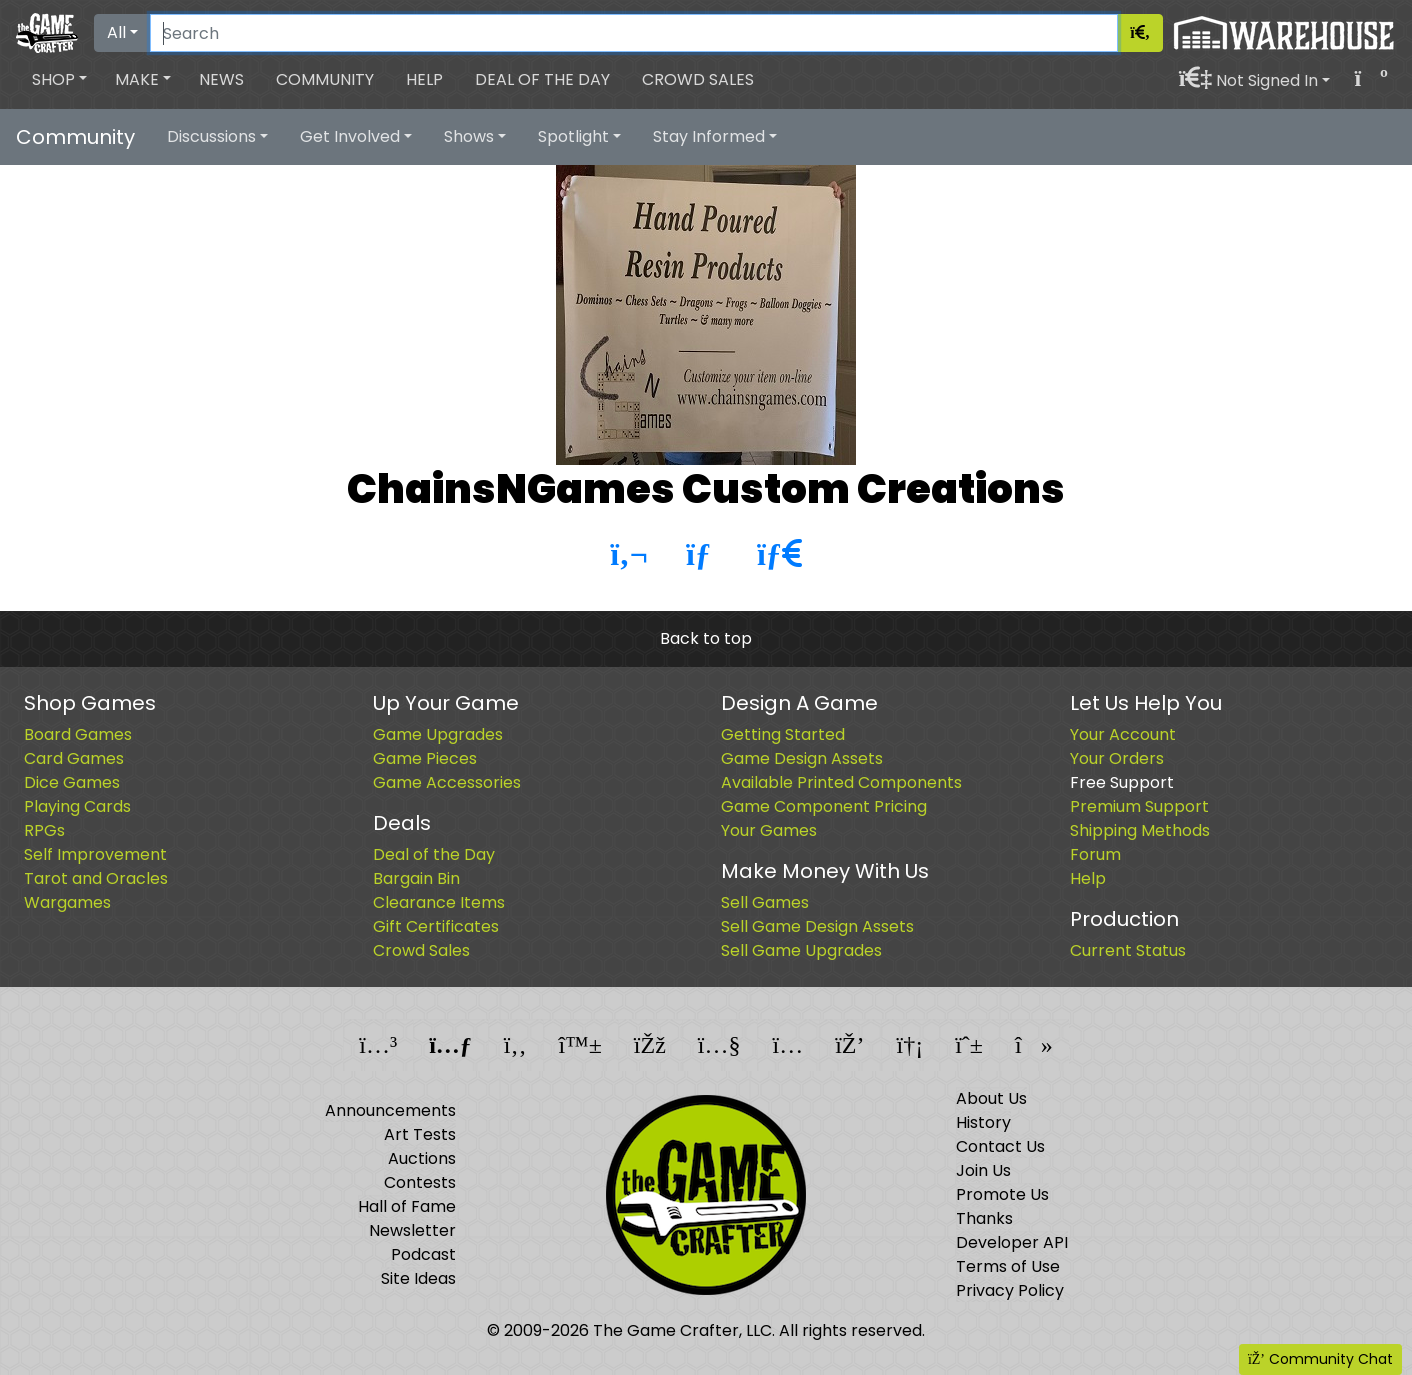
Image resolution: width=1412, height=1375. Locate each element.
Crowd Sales (698, 79)
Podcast (423, 1254)
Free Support (1122, 782)
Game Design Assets (802, 758)
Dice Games (72, 782)
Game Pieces (425, 758)
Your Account (1123, 734)
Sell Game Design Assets (817, 926)
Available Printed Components (841, 782)
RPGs (44, 830)
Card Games (74, 758)
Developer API (1012, 1242)
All (116, 32)
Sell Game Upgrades (801, 950)
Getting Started (783, 734)
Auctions (422, 1158)
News (221, 79)
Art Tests (420, 1134)
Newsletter (412, 1230)
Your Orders (1117, 758)
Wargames (67, 902)
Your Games (769, 830)
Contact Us (1000, 1146)
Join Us (983, 1170)
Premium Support (1139, 806)
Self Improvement (95, 854)
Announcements (390, 1110)
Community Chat (1320, 1359)
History (983, 1122)
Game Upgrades (438, 734)
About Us (991, 1098)
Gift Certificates (436, 926)
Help (424, 79)
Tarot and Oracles (96, 878)
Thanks (984, 1218)
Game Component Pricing (824, 806)
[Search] (634, 33)
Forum (1095, 854)
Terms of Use (1008, 1266)
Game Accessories (447, 782)
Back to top (706, 638)
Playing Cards (77, 806)
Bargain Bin (416, 878)
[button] (59, 80)
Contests (420, 1182)
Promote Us (1002, 1194)
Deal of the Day (542, 79)
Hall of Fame (407, 1206)
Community (325, 79)
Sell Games (765, 902)
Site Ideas (418, 1278)
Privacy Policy (1010, 1290)
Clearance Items (439, 902)
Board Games (78, 734)
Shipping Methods (1140, 830)
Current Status (1128, 950)
